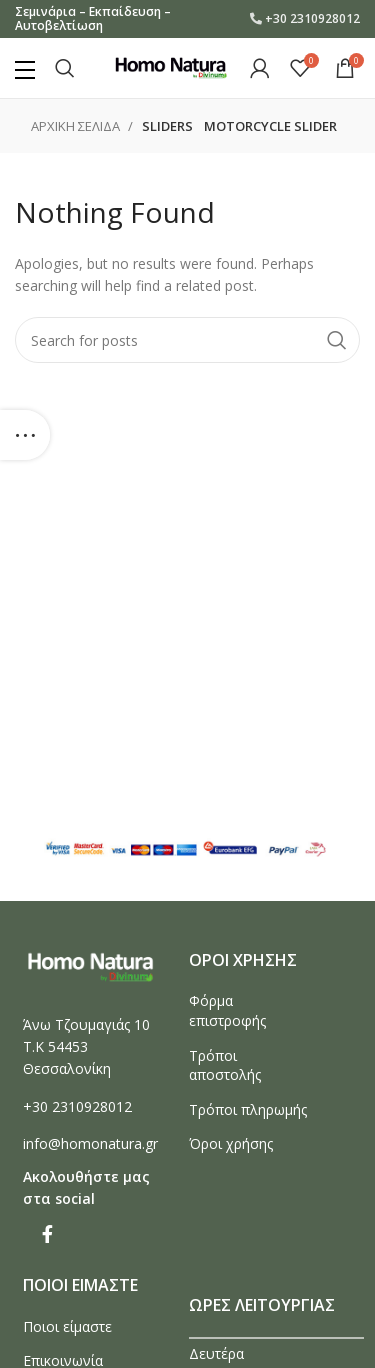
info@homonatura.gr (90, 1143)
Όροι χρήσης (231, 1143)
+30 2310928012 (312, 18)
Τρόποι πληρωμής (248, 1109)
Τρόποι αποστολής (225, 1065)
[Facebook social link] (47, 1234)
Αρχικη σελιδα (77, 126)
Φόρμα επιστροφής (227, 1010)
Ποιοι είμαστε (67, 1326)
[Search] (65, 68)
